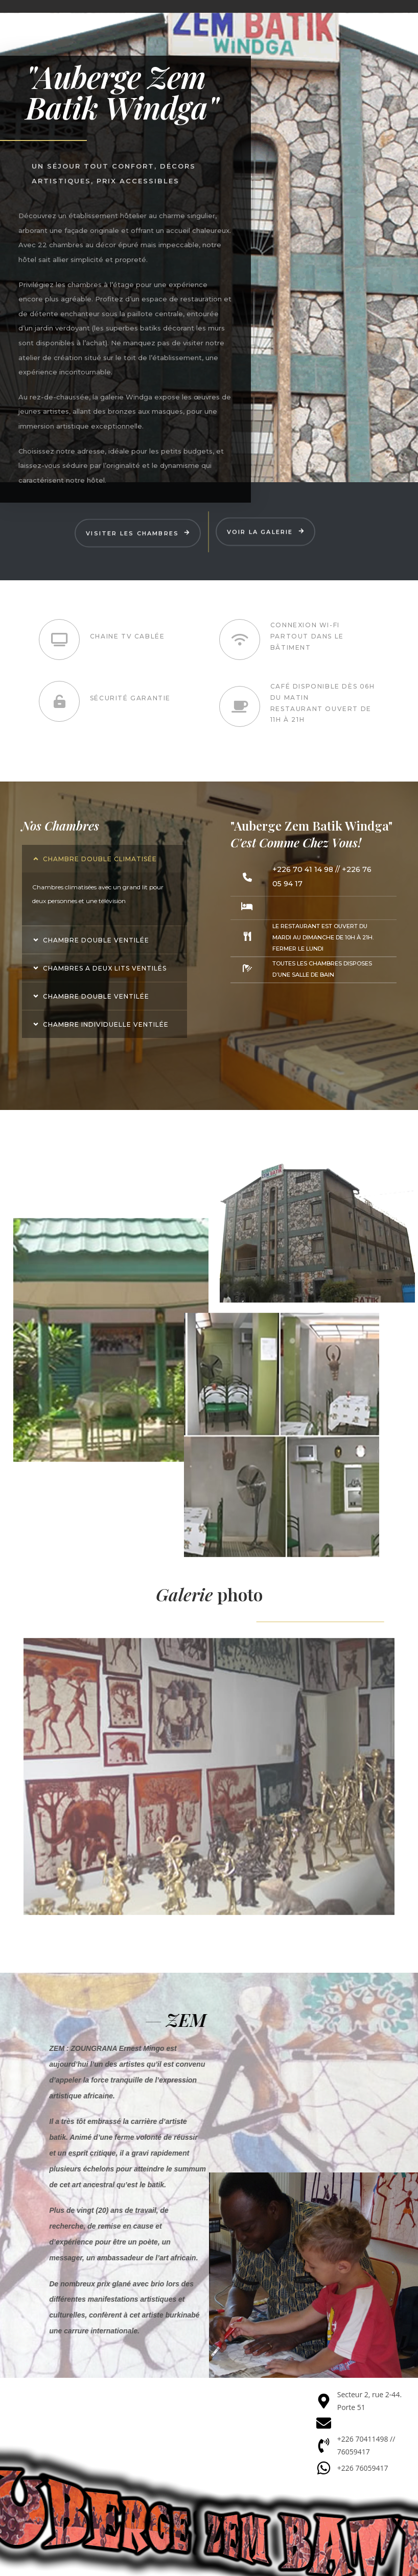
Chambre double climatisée (100, 859)
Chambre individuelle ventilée (106, 1024)
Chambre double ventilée (96, 940)
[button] (104, 858)
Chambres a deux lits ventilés (105, 968)
